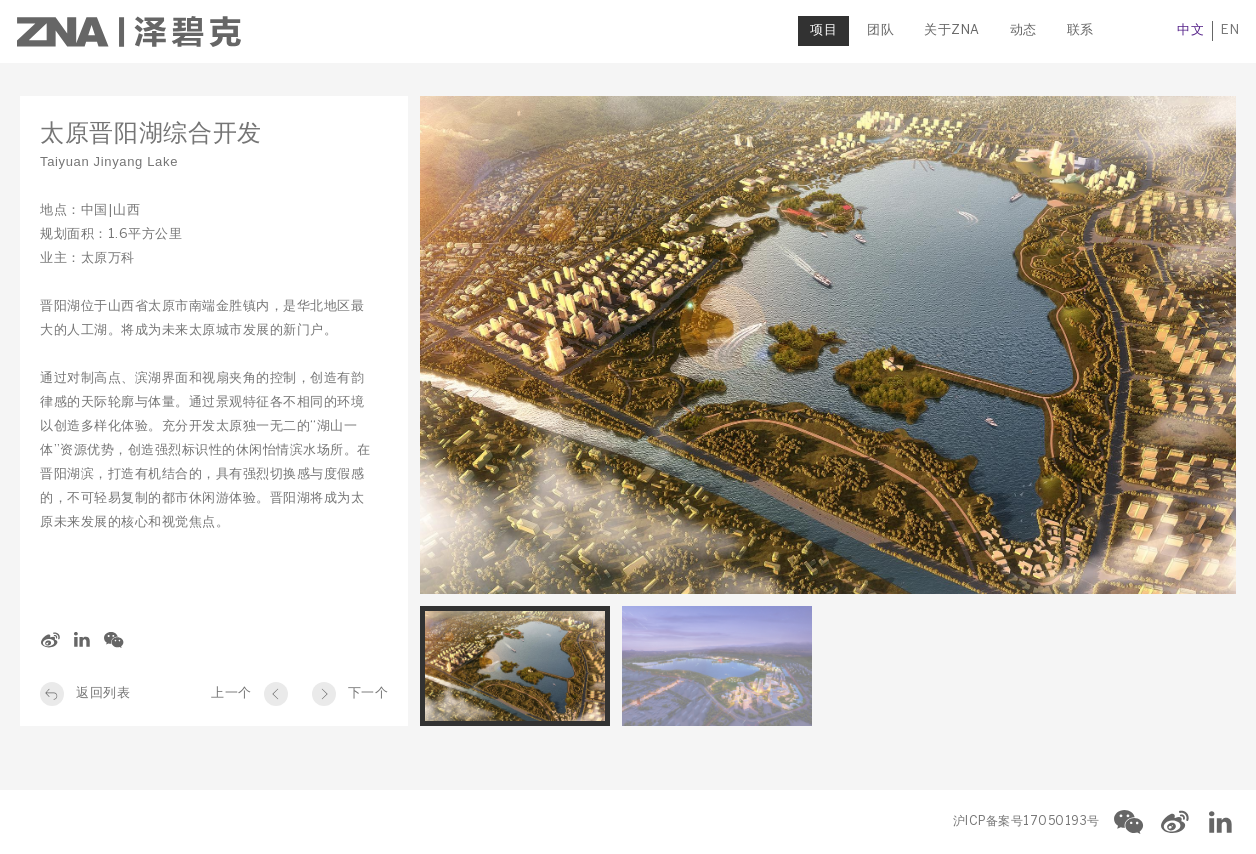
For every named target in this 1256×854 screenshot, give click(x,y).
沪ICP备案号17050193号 (1026, 821)
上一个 (231, 693)
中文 (1187, 30)
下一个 (368, 693)
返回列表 (103, 693)
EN (1227, 30)
